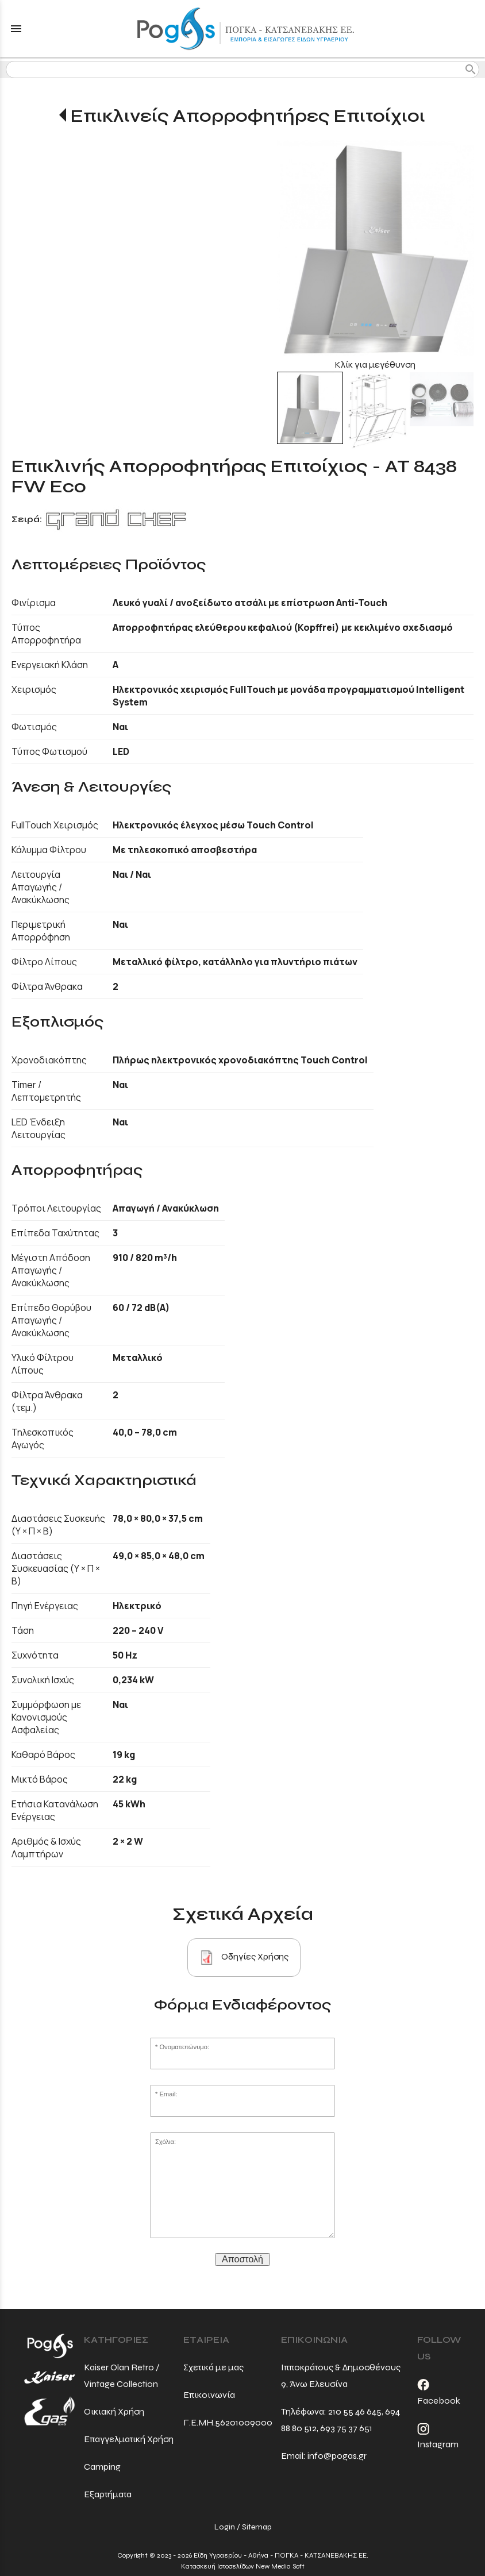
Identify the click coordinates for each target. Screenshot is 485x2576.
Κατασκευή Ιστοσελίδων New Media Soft (243, 2566)
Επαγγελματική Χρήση (129, 2439)
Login (224, 2527)
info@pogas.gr (337, 2455)
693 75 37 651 (346, 2428)
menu (16, 29)
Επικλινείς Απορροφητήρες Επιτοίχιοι (248, 116)
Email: (168, 2094)
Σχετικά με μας (213, 2367)
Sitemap (256, 2527)
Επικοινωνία (209, 2394)
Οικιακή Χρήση (114, 2411)
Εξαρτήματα (108, 2494)
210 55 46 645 (355, 2411)
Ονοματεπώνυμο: (184, 2046)
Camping (102, 2466)
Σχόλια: (165, 2141)
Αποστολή (242, 2259)
